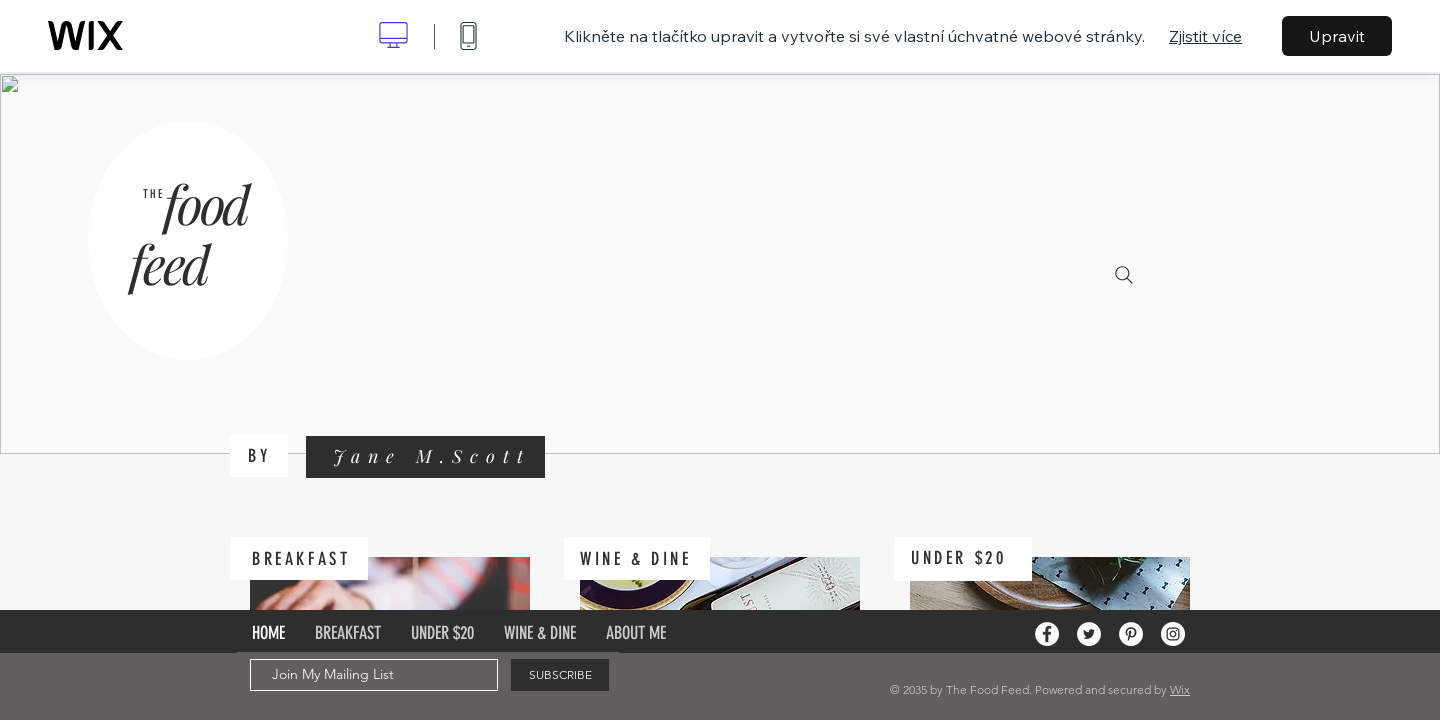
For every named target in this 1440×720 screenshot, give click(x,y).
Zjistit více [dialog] (1205, 36)
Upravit (1337, 36)
